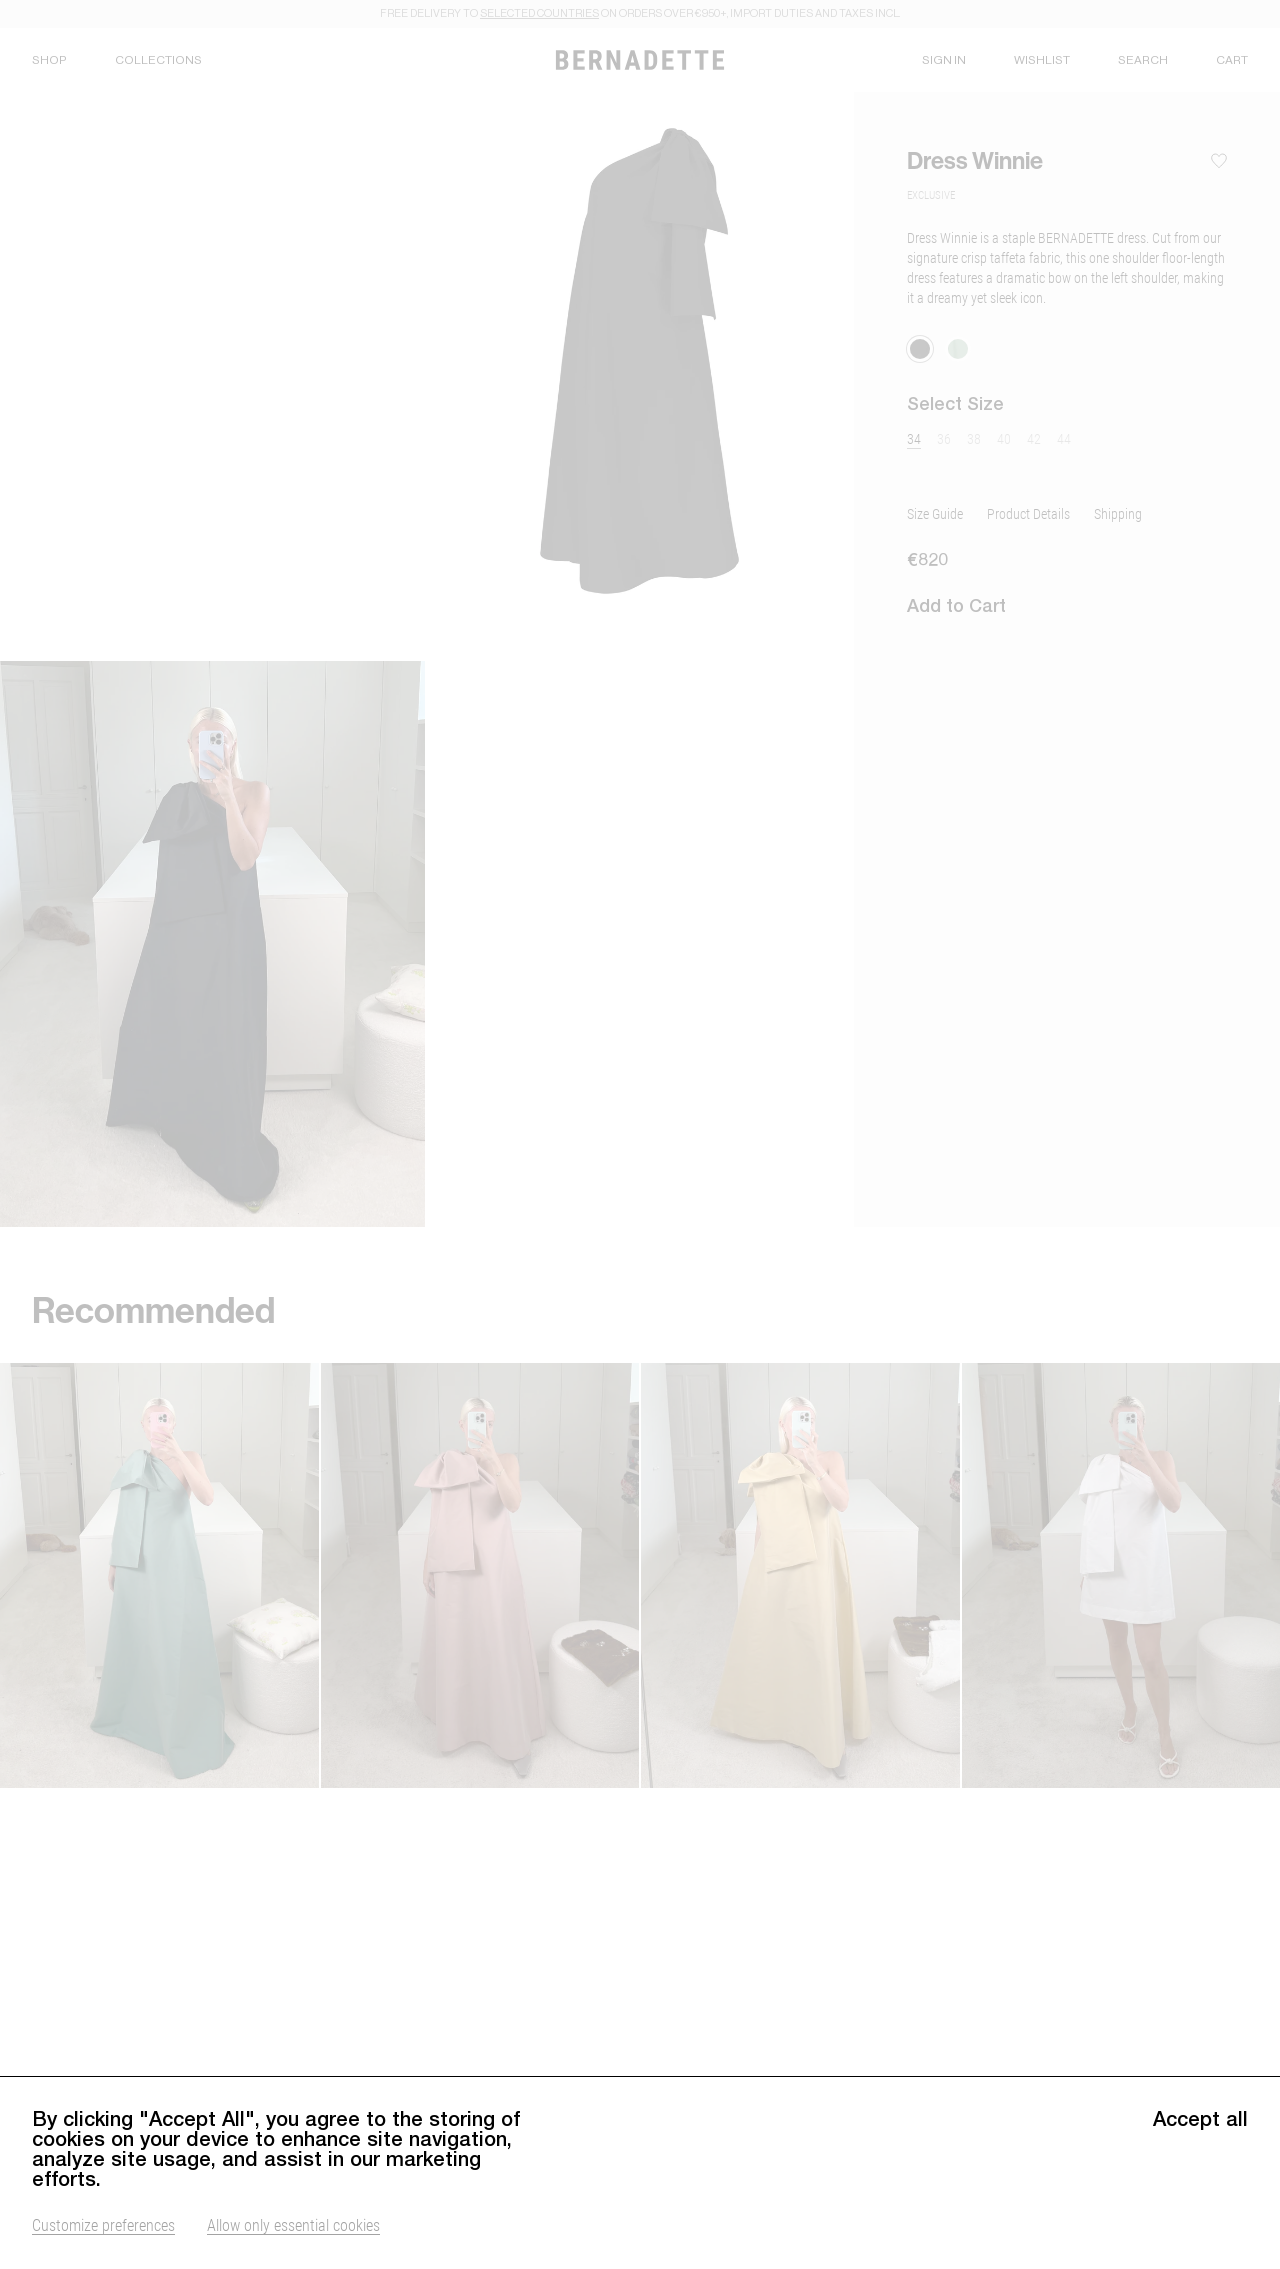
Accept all (1200, 2119)
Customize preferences (103, 2224)
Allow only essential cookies (293, 2224)
